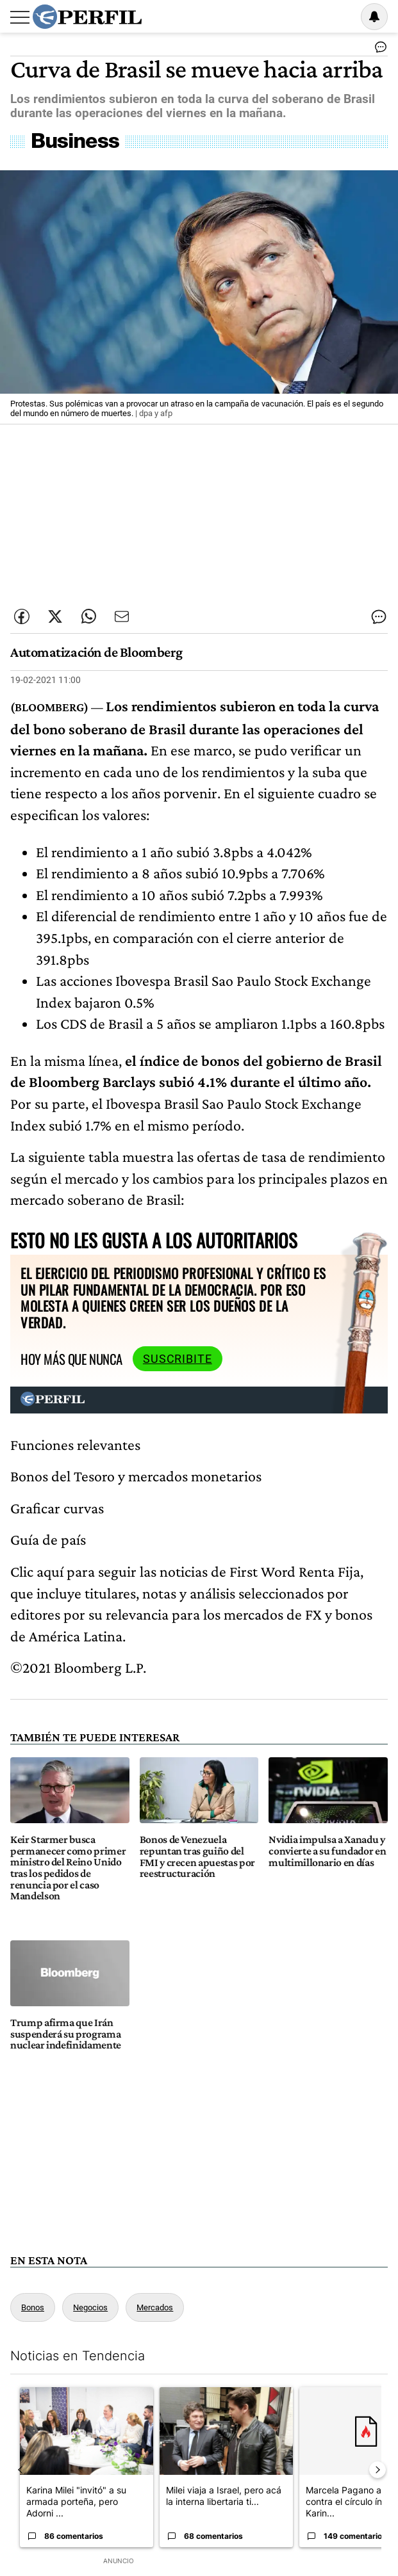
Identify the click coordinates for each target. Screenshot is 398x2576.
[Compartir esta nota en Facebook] (21, 616)
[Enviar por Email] (121, 616)
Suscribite (177, 1359)
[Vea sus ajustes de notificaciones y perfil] (374, 16)
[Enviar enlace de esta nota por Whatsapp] (88, 616)
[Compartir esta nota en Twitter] (55, 616)
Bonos (32, 2307)
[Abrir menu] (19, 17)
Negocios (90, 2307)
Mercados (155, 2307)
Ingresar (341, 16)
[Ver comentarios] (378, 50)
